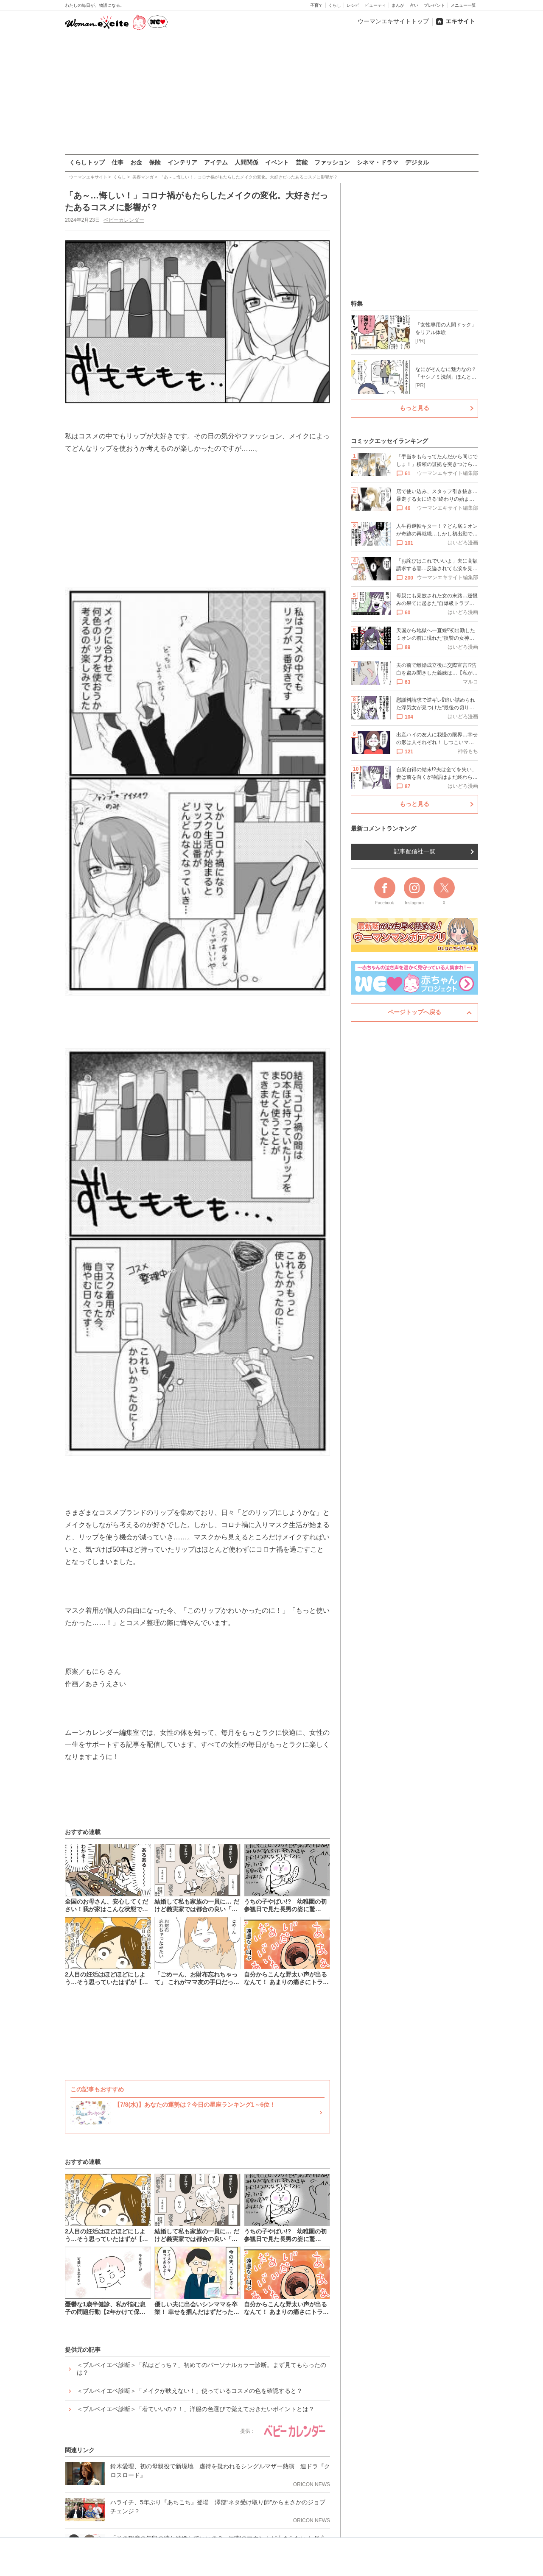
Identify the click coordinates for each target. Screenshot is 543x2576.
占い (414, 5)
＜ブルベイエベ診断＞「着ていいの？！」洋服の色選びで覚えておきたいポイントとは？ (195, 2409)
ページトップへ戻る (414, 1012)
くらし (334, 5)
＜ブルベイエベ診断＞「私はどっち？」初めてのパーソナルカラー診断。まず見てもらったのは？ (201, 2368)
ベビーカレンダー (123, 220)
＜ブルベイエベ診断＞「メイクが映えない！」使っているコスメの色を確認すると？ (189, 2390)
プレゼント (434, 5)
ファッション (332, 162)
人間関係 (246, 162)
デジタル (417, 162)
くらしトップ (87, 162)
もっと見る (414, 407)
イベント (277, 162)
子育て (316, 5)
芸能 (302, 162)
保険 (155, 162)
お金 (136, 162)
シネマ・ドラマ (377, 162)
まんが (398, 5)
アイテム (216, 162)
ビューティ (375, 5)
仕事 (117, 162)
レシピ (353, 5)
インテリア (182, 162)
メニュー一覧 (463, 5)
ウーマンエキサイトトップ (393, 21)
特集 (357, 304)
